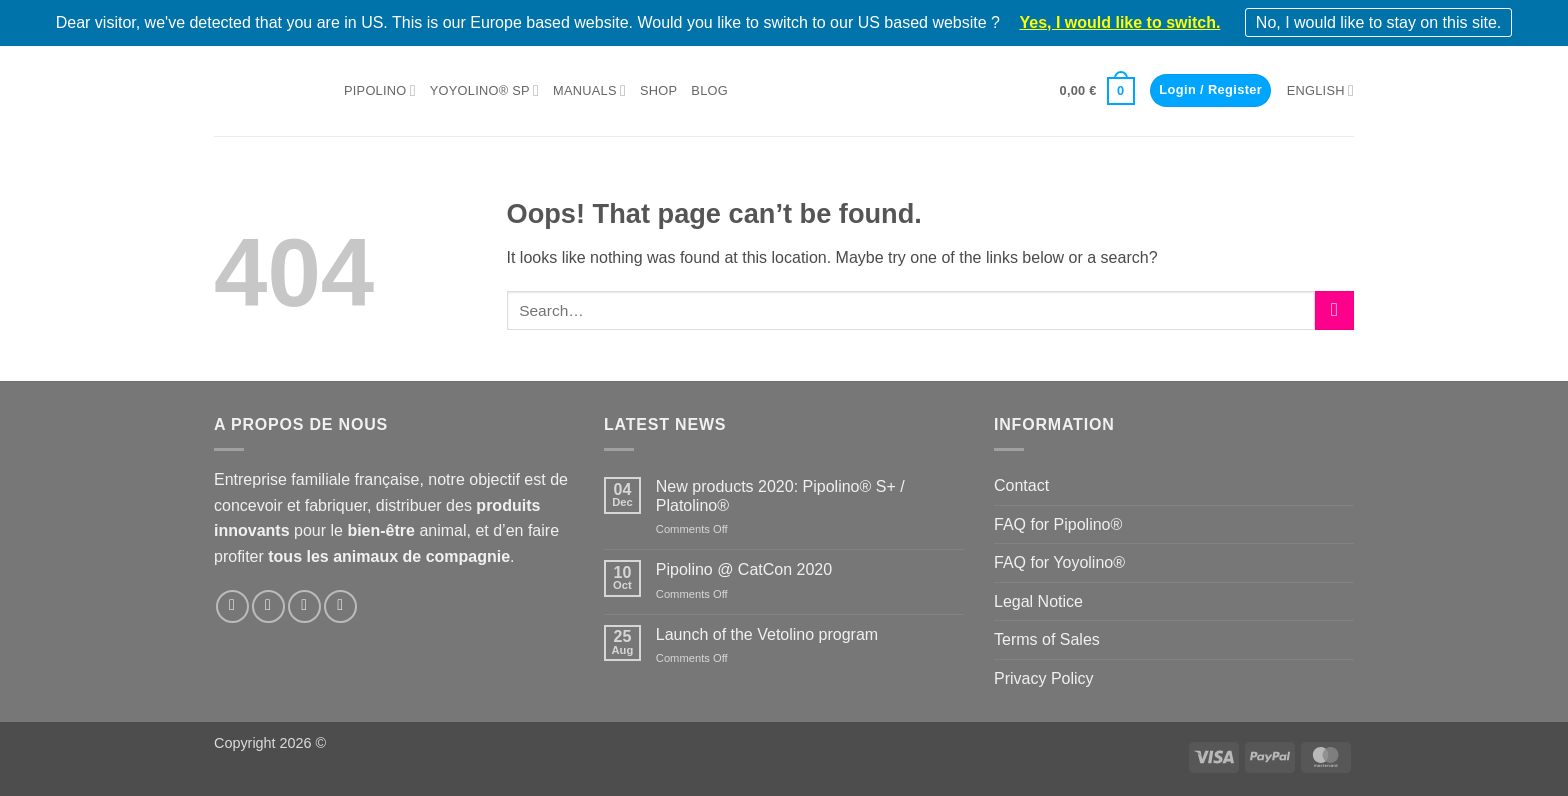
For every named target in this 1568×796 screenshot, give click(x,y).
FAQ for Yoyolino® (1059, 562)
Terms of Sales (1047, 639)
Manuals (589, 90)
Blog (709, 90)
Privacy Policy (1044, 678)
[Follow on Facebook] (232, 606)
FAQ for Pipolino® (1058, 524)
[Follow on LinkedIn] (304, 606)
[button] (1097, 91)
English (1320, 90)
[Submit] (1334, 310)
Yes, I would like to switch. (1119, 22)
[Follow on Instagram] (268, 606)
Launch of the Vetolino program (767, 634)
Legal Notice (1038, 601)
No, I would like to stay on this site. (1378, 22)
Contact (1021, 485)
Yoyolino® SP (484, 90)
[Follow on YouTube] (340, 606)
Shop (658, 90)
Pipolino (380, 90)
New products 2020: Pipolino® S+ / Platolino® (780, 496)
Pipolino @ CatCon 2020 (744, 569)
